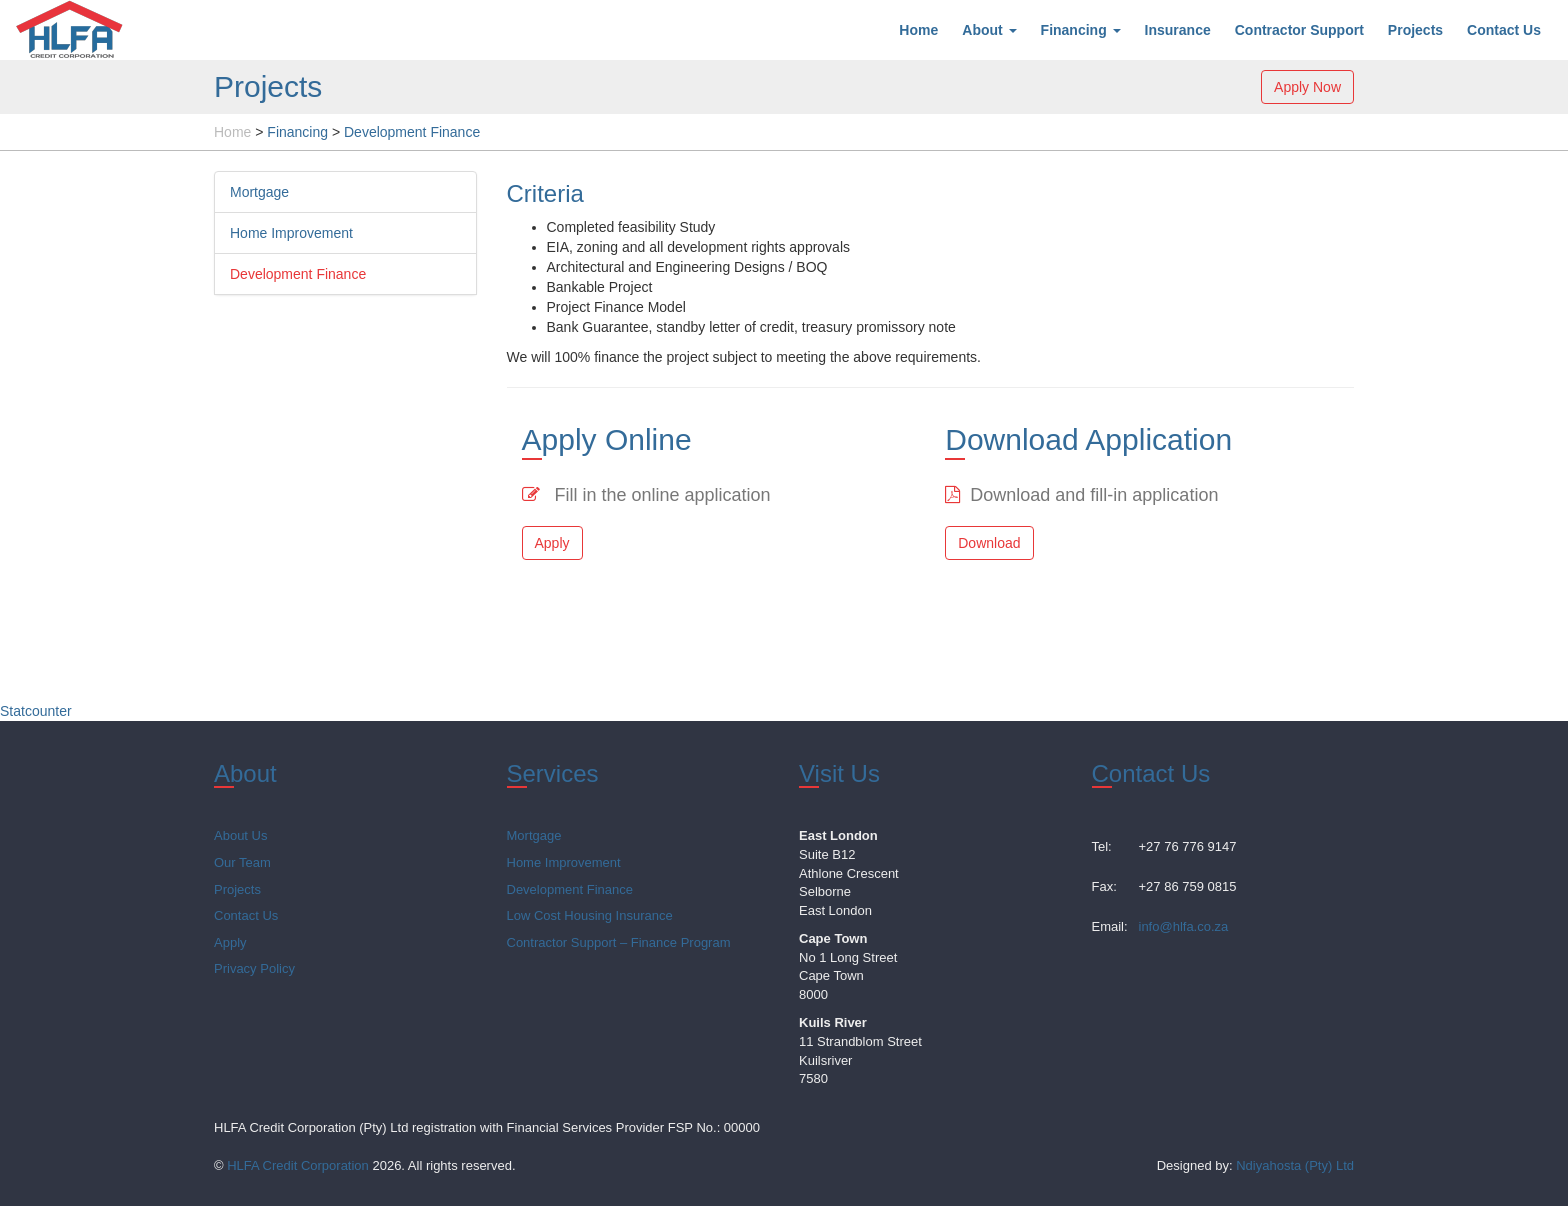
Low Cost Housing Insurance (590, 915)
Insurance (1178, 30)
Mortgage (259, 192)
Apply (552, 543)
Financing (1081, 30)
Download (989, 543)
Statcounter (36, 711)
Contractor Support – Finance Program (619, 942)
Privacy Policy (254, 968)
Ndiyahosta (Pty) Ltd (1295, 1165)
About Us (240, 835)
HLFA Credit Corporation (298, 1165)
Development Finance (298, 274)
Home (918, 30)
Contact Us (1504, 30)
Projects (1415, 30)
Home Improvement (291, 233)
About (989, 30)
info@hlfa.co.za (1184, 926)
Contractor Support (1299, 30)
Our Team (242, 862)
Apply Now (1307, 87)
